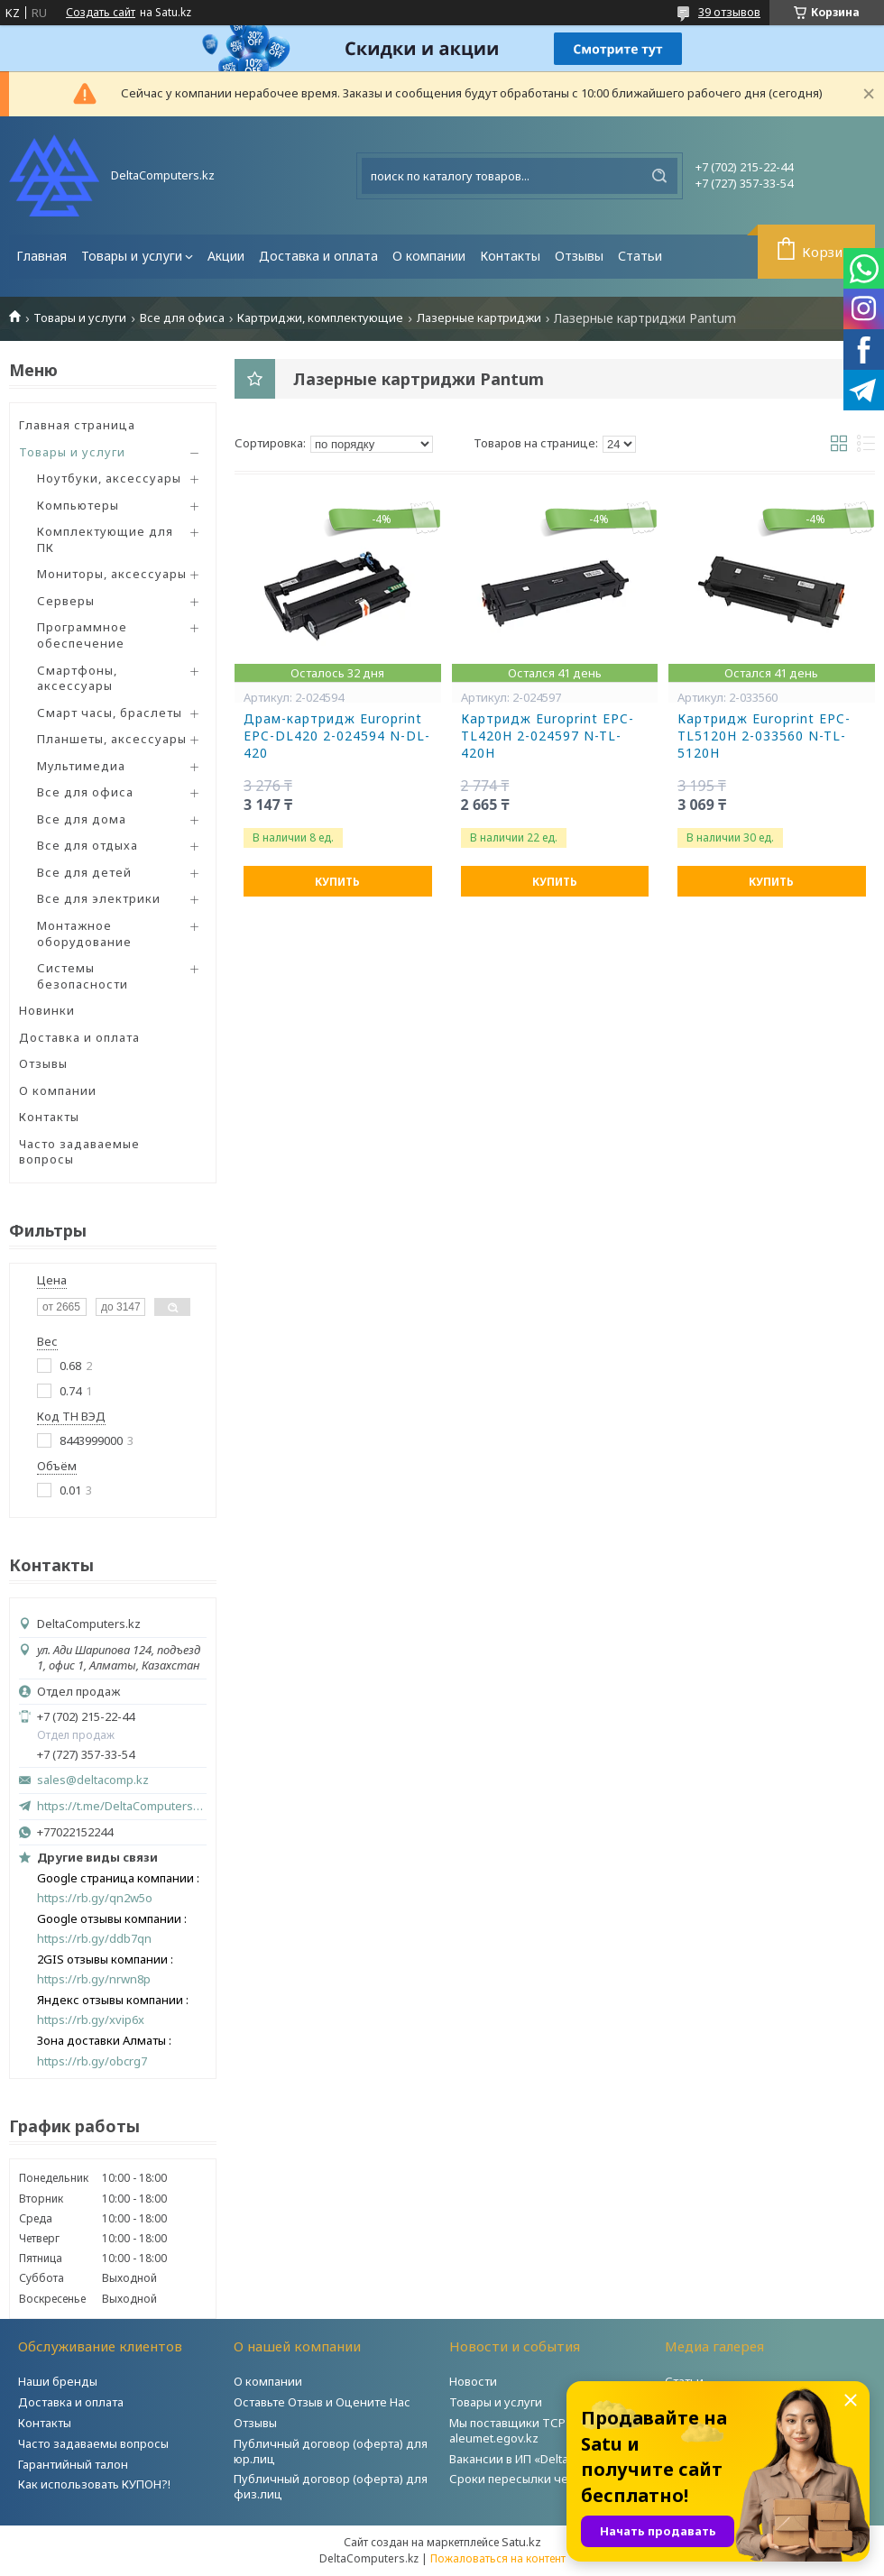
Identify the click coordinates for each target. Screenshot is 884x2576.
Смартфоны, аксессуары (77, 678)
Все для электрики (99, 898)
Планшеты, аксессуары (112, 739)
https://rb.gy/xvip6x (90, 2020)
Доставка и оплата (318, 255)
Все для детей (84, 872)
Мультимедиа (81, 766)
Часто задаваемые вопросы (79, 1152)
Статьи (640, 255)
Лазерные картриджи (479, 318)
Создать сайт (100, 12)
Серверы (66, 601)
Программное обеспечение (82, 635)
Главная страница (77, 425)
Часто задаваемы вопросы (93, 2443)
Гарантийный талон (73, 2464)
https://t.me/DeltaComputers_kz (122, 1806)
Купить (337, 881)
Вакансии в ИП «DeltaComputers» (542, 2459)
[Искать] (659, 176)
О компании (428, 255)
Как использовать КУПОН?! (94, 2484)
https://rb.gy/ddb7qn (94, 1938)
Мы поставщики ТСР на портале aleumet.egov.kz (540, 2430)
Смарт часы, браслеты (109, 712)
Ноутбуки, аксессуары (109, 478)
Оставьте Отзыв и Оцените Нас (322, 2402)
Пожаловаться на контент (498, 2558)
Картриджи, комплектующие (320, 318)
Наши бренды (57, 2381)
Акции (225, 255)
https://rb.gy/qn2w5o (94, 1898)
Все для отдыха (87, 845)
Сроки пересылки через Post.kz (540, 2478)
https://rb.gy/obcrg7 (92, 2061)
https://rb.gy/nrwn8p (94, 1979)
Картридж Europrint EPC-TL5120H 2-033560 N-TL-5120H (764, 736)
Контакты (510, 255)
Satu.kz (521, 2542)
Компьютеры (78, 505)
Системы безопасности (82, 976)
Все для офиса (182, 318)
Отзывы (579, 255)
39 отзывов (729, 12)
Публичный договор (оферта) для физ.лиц (331, 2486)
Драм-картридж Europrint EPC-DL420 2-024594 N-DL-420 (337, 736)
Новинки (47, 1010)
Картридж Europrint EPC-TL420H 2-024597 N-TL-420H (547, 736)
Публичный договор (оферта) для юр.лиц (331, 2451)
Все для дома (81, 819)
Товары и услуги (131, 255)
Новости (473, 2381)
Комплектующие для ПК (105, 539)
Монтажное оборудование (84, 933)
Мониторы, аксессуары (112, 574)
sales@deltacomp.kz (93, 1780)
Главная (41, 255)
